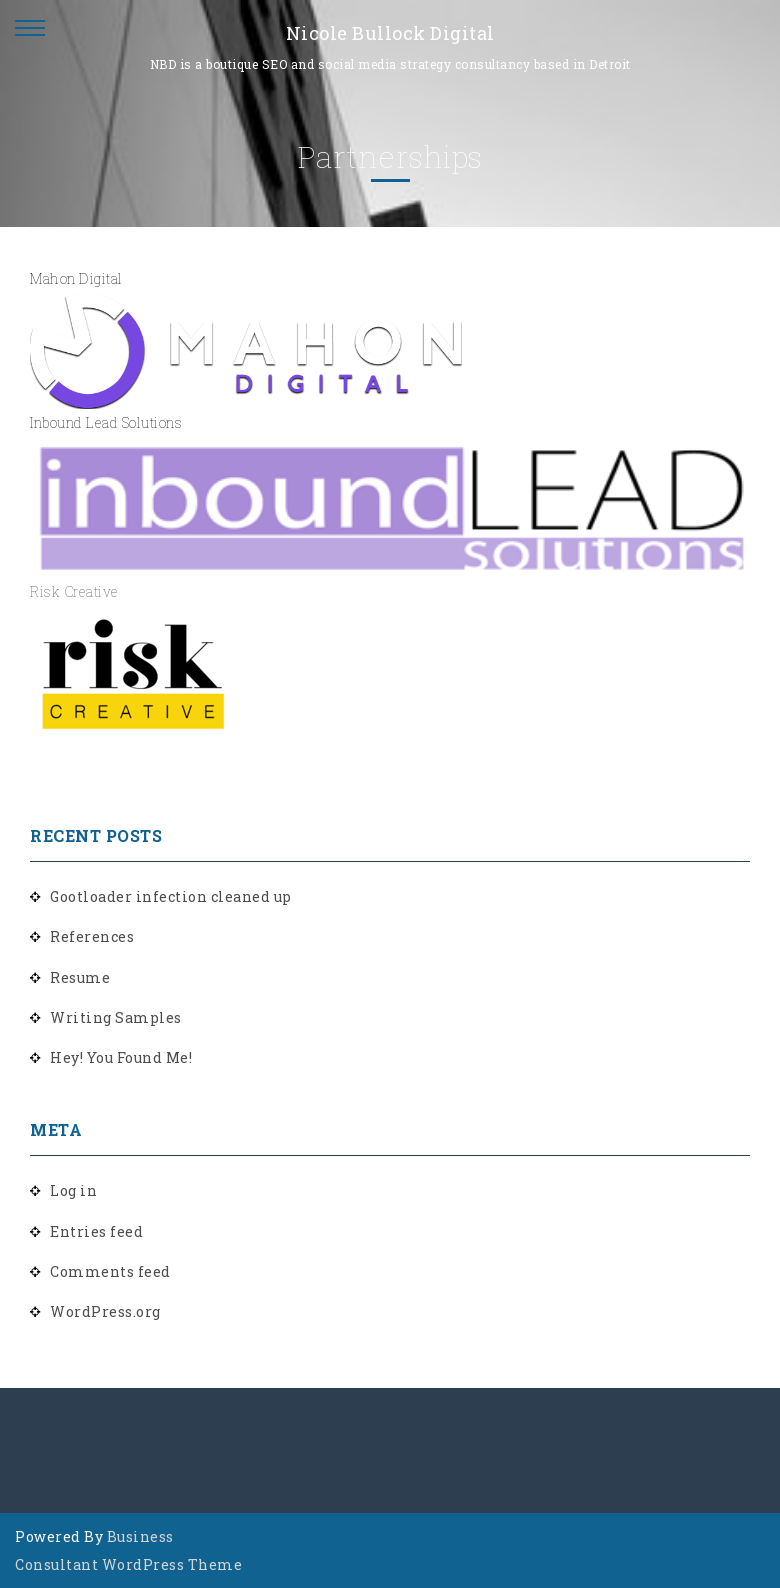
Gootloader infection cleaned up (171, 896)
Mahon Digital (76, 278)
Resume (80, 977)
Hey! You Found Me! (121, 1057)
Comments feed (110, 1271)
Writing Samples (116, 1017)
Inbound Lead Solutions (106, 422)
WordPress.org (105, 1311)
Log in (73, 1190)
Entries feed (96, 1231)
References (92, 936)
